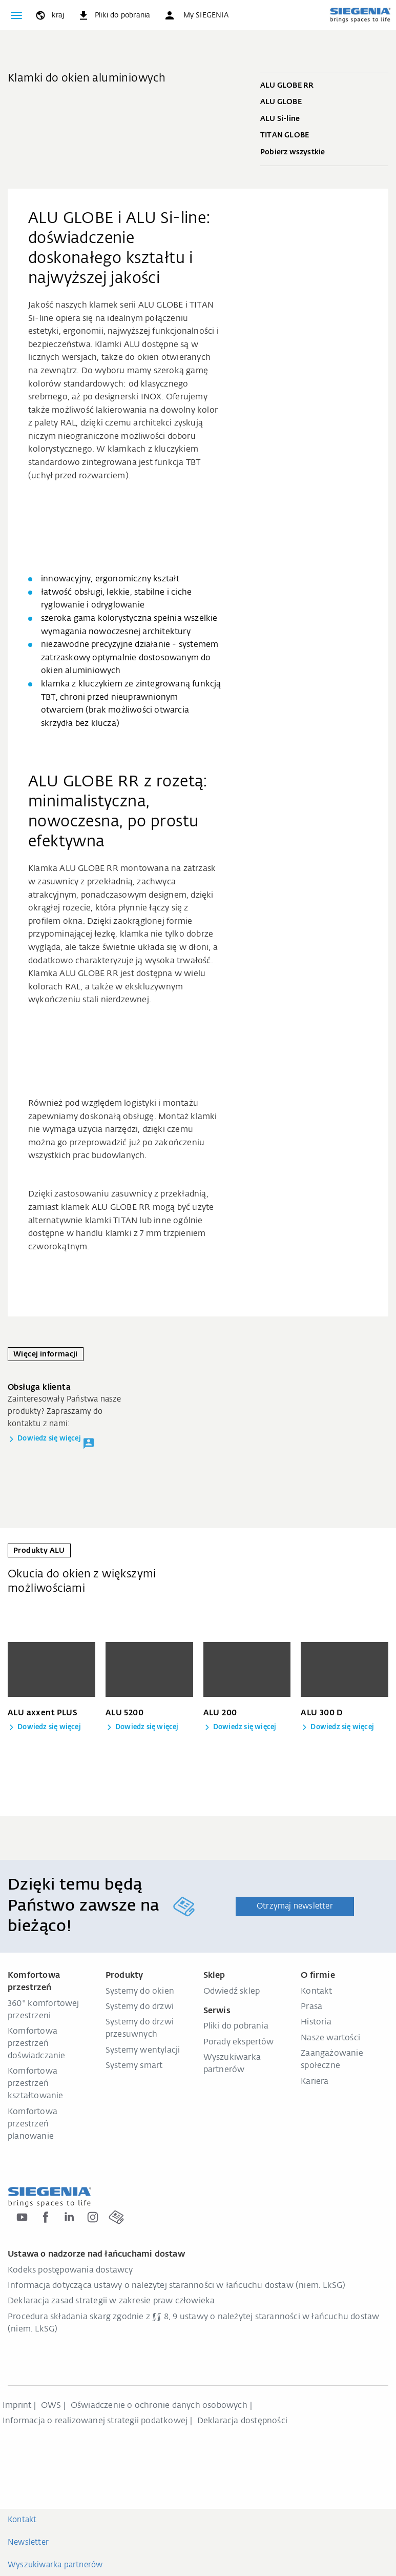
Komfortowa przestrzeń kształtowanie (36, 2083)
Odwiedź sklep (231, 1991)
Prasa (311, 2007)
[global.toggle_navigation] (16, 15)
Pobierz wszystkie (324, 153)
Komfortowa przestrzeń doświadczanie (37, 2043)
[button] (196, 15)
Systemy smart (134, 2066)
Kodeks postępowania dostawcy (70, 2270)
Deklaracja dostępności (242, 2421)
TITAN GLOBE (324, 136)
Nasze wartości (330, 2038)
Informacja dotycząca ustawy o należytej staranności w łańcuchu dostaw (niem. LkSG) (176, 2286)
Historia (316, 2022)
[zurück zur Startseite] (360, 15)
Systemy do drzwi (140, 2007)
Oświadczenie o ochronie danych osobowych (159, 2406)
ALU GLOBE (324, 102)
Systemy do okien (140, 1991)
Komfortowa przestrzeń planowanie (32, 2124)
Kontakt (316, 1991)
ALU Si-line (324, 119)
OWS (51, 2406)
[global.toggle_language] (49, 15)
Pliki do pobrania (235, 2026)
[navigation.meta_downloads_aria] (114, 15)
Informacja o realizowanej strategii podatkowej (95, 2421)
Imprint (17, 2406)
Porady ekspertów (238, 2042)
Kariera (314, 2082)
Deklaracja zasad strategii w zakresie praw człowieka (111, 2301)
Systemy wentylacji (143, 2050)
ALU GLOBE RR (324, 86)
